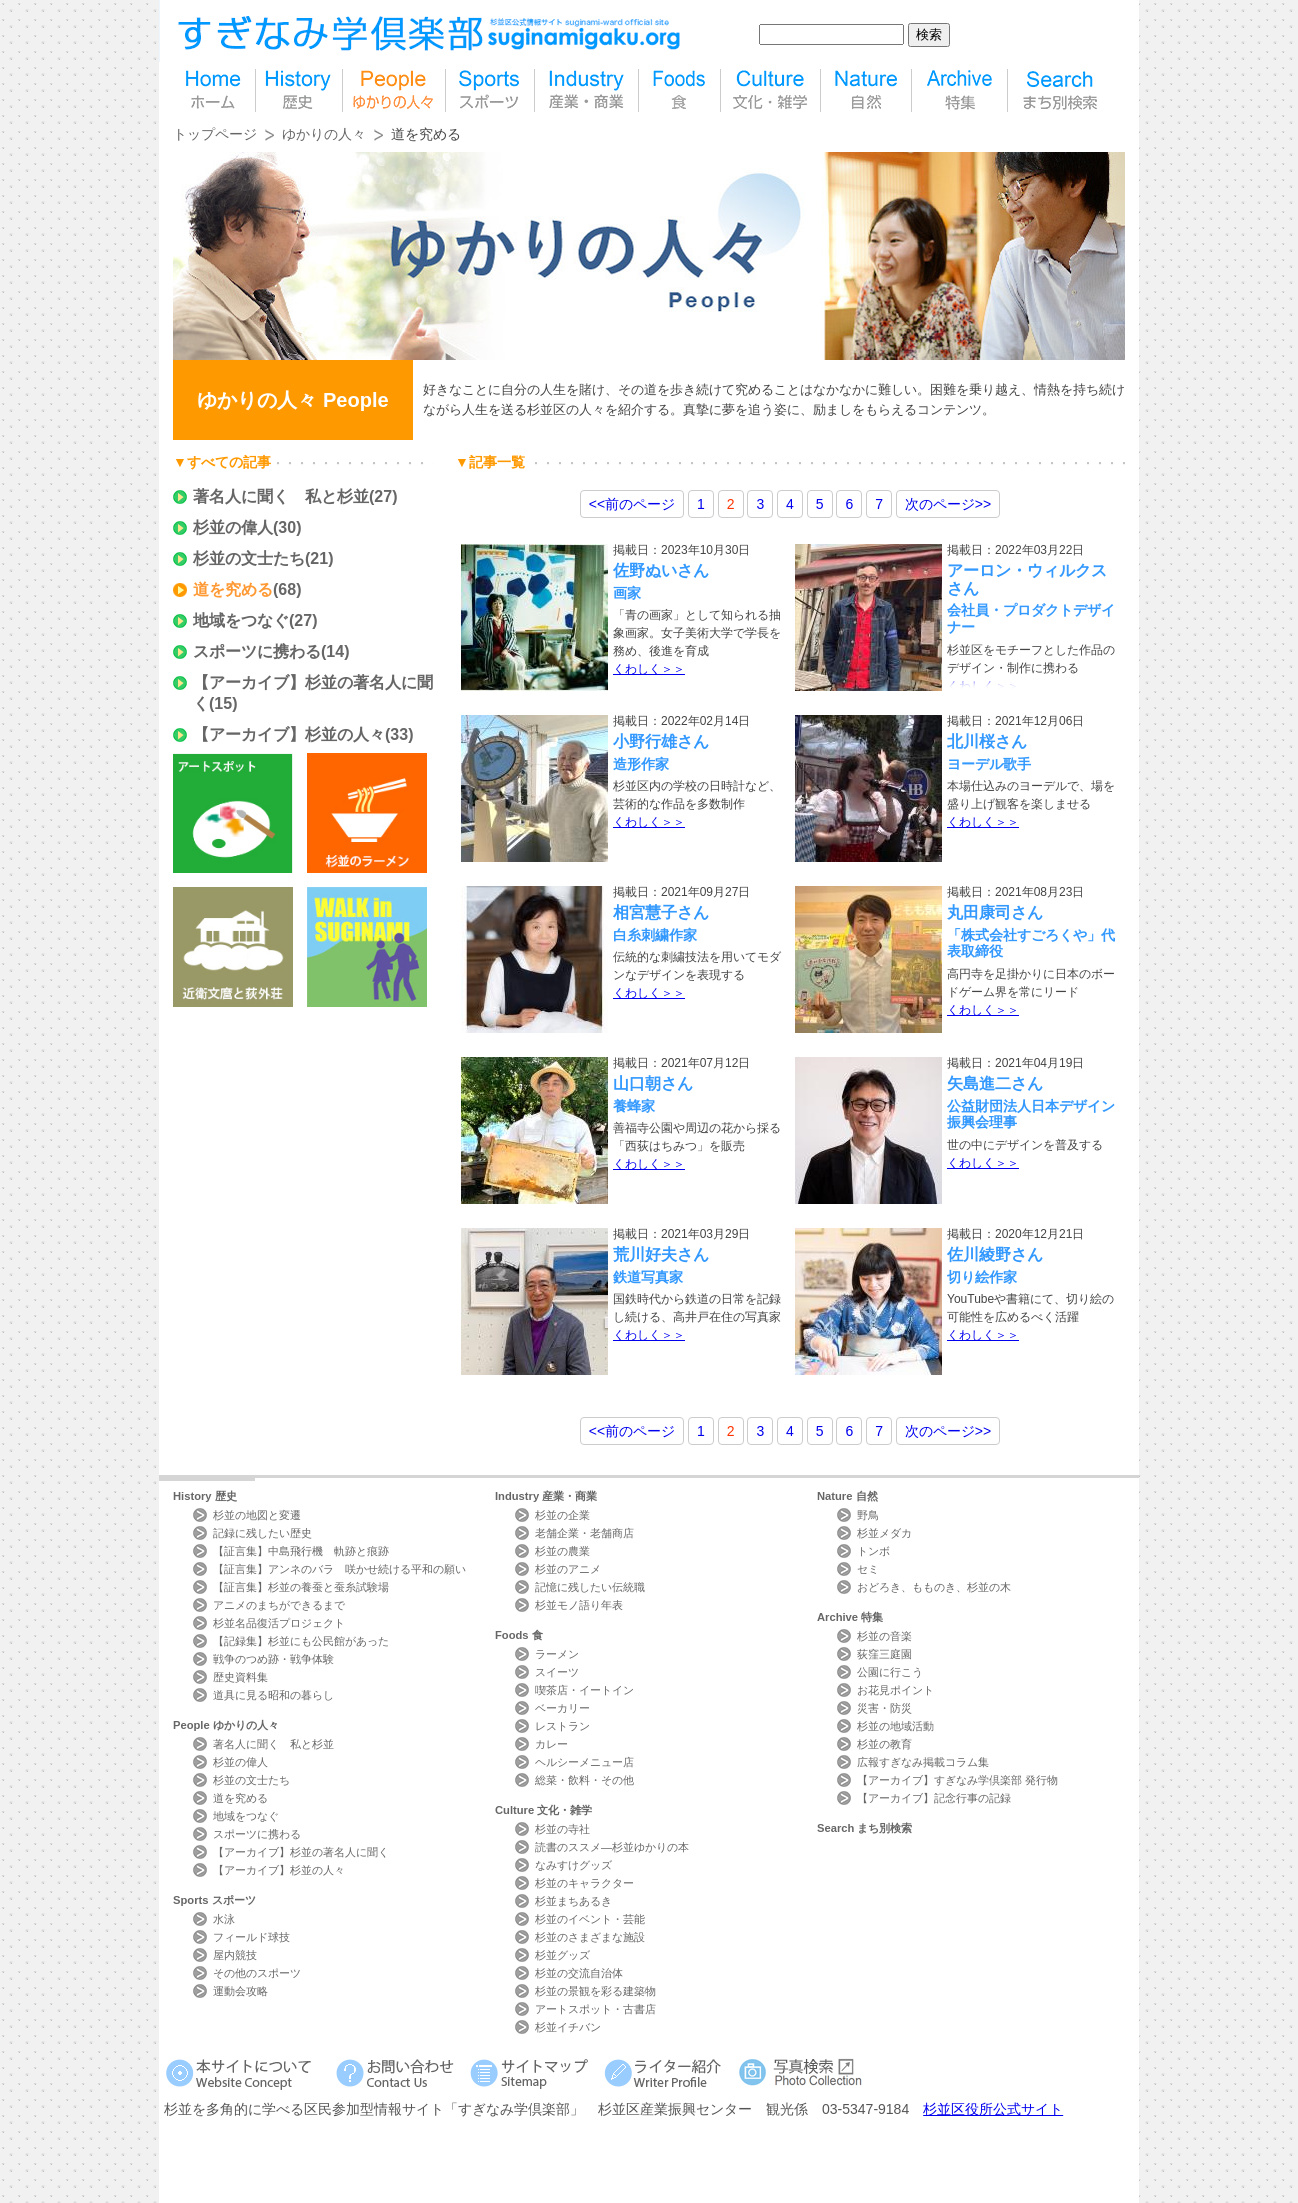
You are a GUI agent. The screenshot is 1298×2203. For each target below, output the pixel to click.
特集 (959, 90)
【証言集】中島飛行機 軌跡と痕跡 (301, 1551)
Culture (543, 1810)
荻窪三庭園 (884, 1654)
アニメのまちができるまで (279, 1605)
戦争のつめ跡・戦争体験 (273, 1659)
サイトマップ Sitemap (532, 2072)
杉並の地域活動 (895, 1726)
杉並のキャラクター (584, 1883)
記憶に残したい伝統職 (590, 1587)
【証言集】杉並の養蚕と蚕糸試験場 (301, 1587)
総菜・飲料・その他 (584, 1780)
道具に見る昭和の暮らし (273, 1695)
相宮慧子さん (661, 912)
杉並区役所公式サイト (993, 2109)
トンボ (873, 1551)
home (214, 90)
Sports (214, 1900)
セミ (868, 1569)
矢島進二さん (995, 1083)
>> (948, 504)
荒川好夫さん (661, 1254)
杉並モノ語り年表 (579, 1605)
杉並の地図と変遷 (257, 1515)
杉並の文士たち (249, 558)
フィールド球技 (251, 1937)
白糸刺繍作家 (655, 935)
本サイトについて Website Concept (246, 2072)
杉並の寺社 (562, 1829)
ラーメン (557, 1654)
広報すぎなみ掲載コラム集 (923, 1762)
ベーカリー (562, 1708)
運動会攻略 (240, 1991)
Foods (519, 1635)
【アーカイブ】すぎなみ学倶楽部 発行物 (957, 1780)
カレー (551, 1744)
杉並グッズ (562, 1955)
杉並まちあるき (573, 1901)
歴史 (299, 90)
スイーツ (557, 1672)
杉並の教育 (884, 1744)
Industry (546, 1496)
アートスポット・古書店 (595, 2009)
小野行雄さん (661, 741)
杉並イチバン (568, 2027)
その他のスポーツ (257, 1973)
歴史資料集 (240, 1677)
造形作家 (641, 764)
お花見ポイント (895, 1690)
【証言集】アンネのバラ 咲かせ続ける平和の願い (339, 1569)
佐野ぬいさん (661, 570)
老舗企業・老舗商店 (584, 1533)
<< (632, 504)
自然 (866, 90)
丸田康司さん (995, 912)
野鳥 (868, 1515)
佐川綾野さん (995, 1254)
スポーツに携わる (257, 651)
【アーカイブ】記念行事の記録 (934, 1798)
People (226, 1725)
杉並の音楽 (884, 1636)
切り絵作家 (982, 1277)
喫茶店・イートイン (584, 1690)
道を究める (233, 589)
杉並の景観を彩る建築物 (595, 1991)
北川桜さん (987, 741)
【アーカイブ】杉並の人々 (289, 734)
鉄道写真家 (648, 1277)
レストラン (562, 1726)
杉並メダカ (884, 1533)
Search (864, 1828)
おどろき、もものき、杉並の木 (934, 1587)
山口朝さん (653, 1083)
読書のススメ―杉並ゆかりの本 (612, 1847)
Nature (847, 1496)
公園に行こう (890, 1672)
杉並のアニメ (568, 1569)
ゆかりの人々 (324, 134)
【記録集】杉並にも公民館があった (301, 1641)
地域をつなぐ (241, 620)
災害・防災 (884, 1708)
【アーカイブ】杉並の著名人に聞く (301, 1852)
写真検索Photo (801, 2072)
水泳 (224, 1919)
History (205, 1496)
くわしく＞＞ (649, 669)
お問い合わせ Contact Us (398, 2072)
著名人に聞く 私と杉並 (281, 496)
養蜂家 (634, 1106)
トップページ (215, 134)
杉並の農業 (562, 1551)
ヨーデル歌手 (996, 764)
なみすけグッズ (573, 1865)
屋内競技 (235, 1955)
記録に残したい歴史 (262, 1533)
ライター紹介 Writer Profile (666, 2072)
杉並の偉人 (233, 527)
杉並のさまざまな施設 (590, 1937)
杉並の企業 (562, 1515)
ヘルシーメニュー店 (584, 1762)
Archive (850, 1617)
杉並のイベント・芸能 (590, 1919)
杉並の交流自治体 (579, 1973)
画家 (627, 593)
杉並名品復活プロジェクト (279, 1623)
